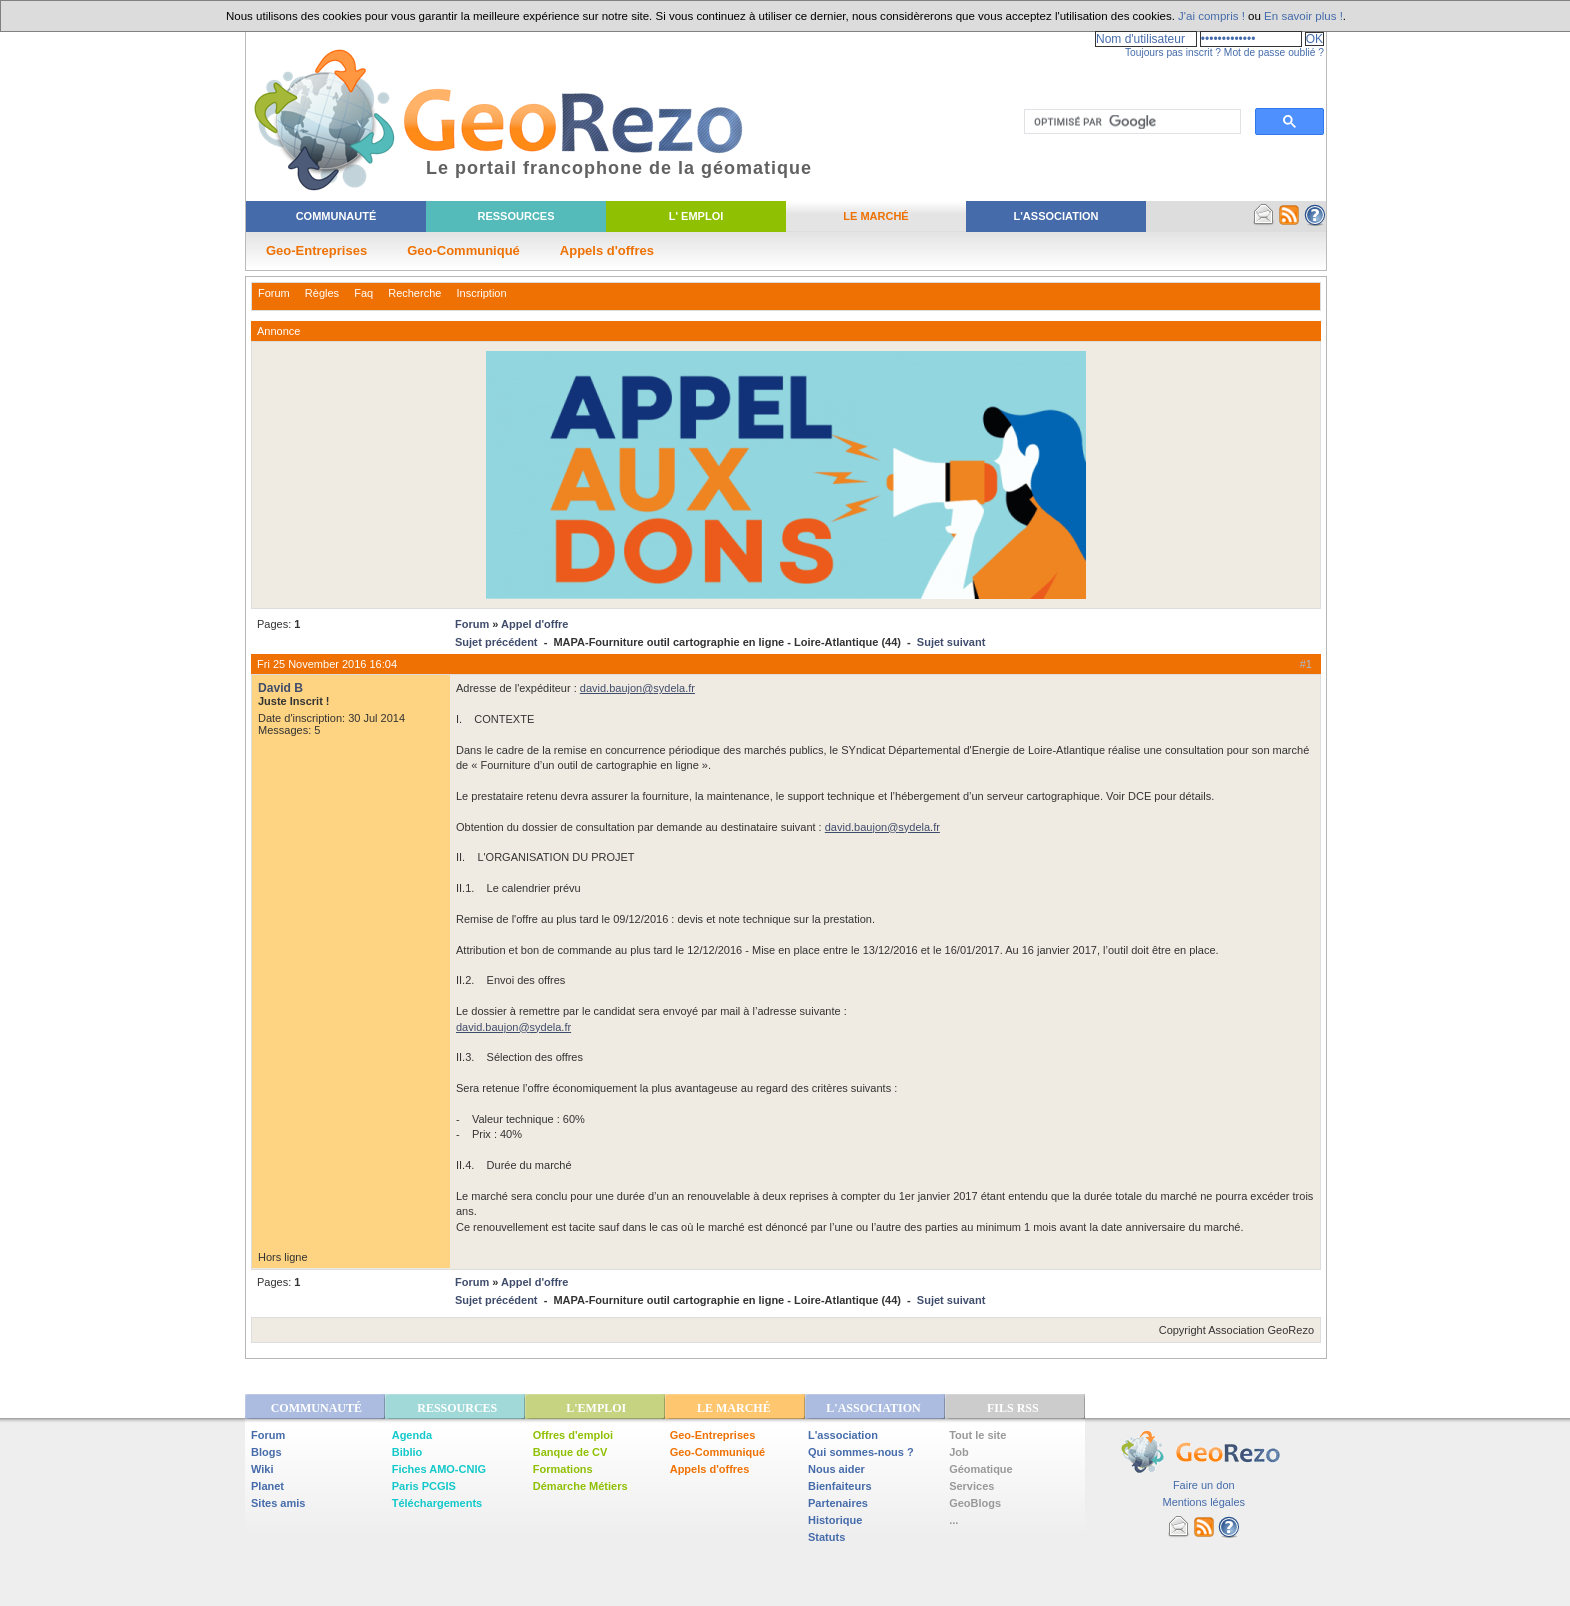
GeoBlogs (975, 1503)
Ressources (515, 216)
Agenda (412, 1435)
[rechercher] (1130, 122)
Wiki (262, 1469)
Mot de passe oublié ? (1274, 52)
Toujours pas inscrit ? (1173, 52)
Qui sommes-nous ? (861, 1452)
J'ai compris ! (1211, 16)
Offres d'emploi (573, 1435)
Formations (563, 1469)
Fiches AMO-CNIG (439, 1469)
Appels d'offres (607, 250)
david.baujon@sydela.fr (637, 688)
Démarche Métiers (580, 1486)
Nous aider (836, 1469)
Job (959, 1452)
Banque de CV (570, 1452)
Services (971, 1486)
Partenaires (838, 1503)
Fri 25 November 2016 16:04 (327, 664)
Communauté (336, 216)
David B (280, 688)
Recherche (414, 293)
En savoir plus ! (1303, 16)
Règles (322, 293)
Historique (835, 1520)
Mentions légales (1203, 1502)
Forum (274, 293)
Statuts (826, 1537)
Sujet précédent (496, 642)
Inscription (481, 293)
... (953, 1520)
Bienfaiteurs (840, 1486)
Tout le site (977, 1435)
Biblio (407, 1452)
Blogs (266, 1452)
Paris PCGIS (424, 1486)
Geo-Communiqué (463, 250)
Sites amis (278, 1503)
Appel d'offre (534, 624)
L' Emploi (696, 216)
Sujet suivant (951, 642)
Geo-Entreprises (316, 250)
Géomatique (981, 1469)
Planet (267, 1486)
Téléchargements (437, 1503)
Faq (363, 293)
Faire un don (1204, 1485)
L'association (843, 1435)
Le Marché (875, 216)
